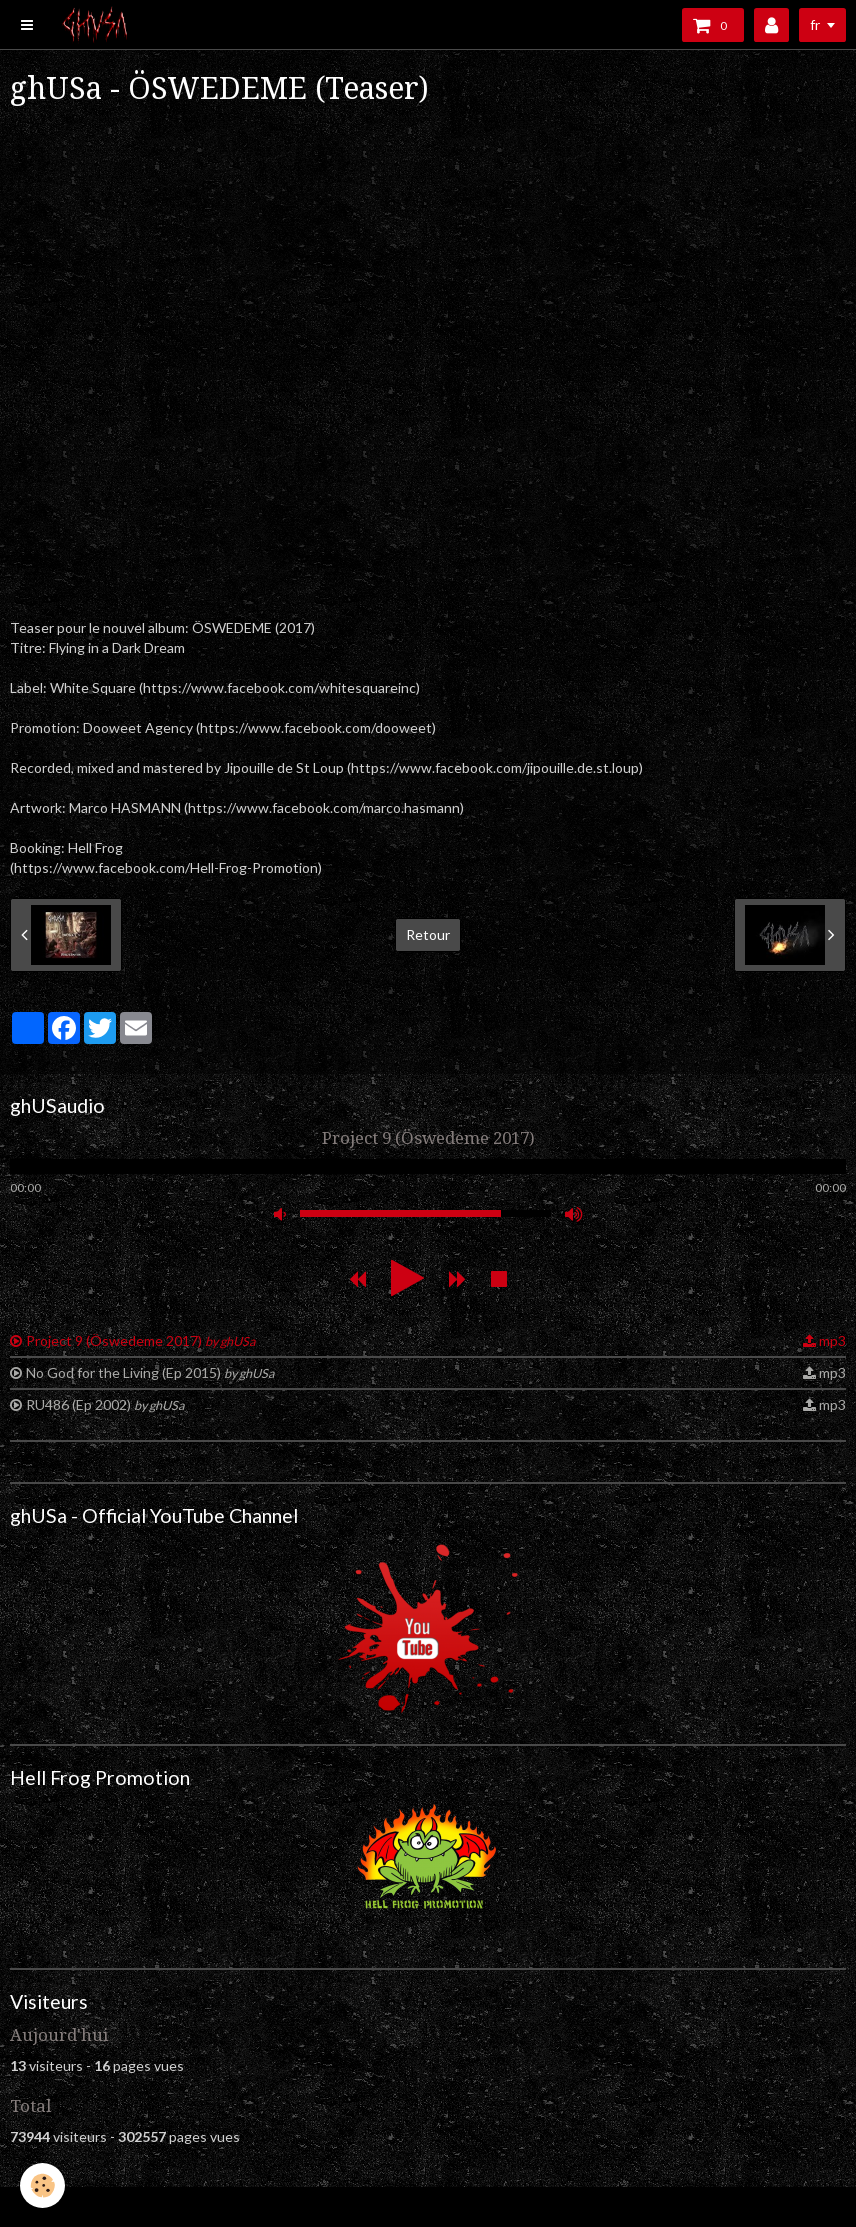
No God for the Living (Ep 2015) (150, 1372)
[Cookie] (42, 2185)
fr (815, 24)
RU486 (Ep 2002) (105, 1404)
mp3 (832, 1340)
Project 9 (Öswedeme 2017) (140, 1340)
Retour (428, 934)
